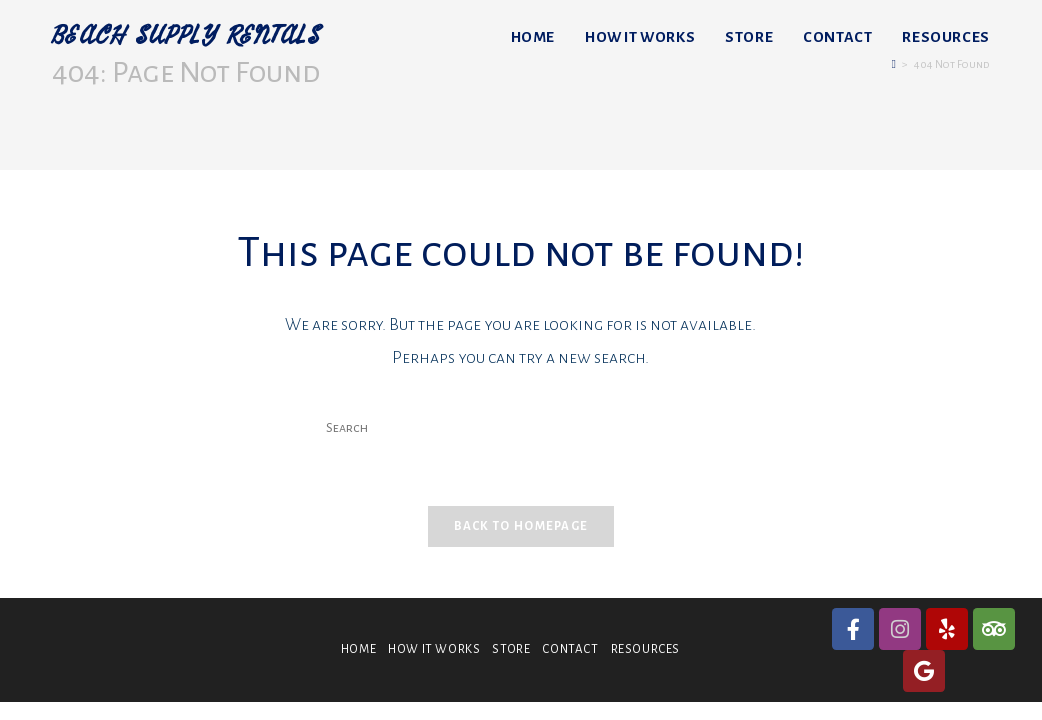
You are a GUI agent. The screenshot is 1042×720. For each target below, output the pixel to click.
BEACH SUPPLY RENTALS (198, 36)
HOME (358, 653)
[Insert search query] (521, 429)
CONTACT (570, 653)
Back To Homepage (521, 530)
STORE (511, 653)
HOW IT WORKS (434, 653)
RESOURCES (645, 653)
